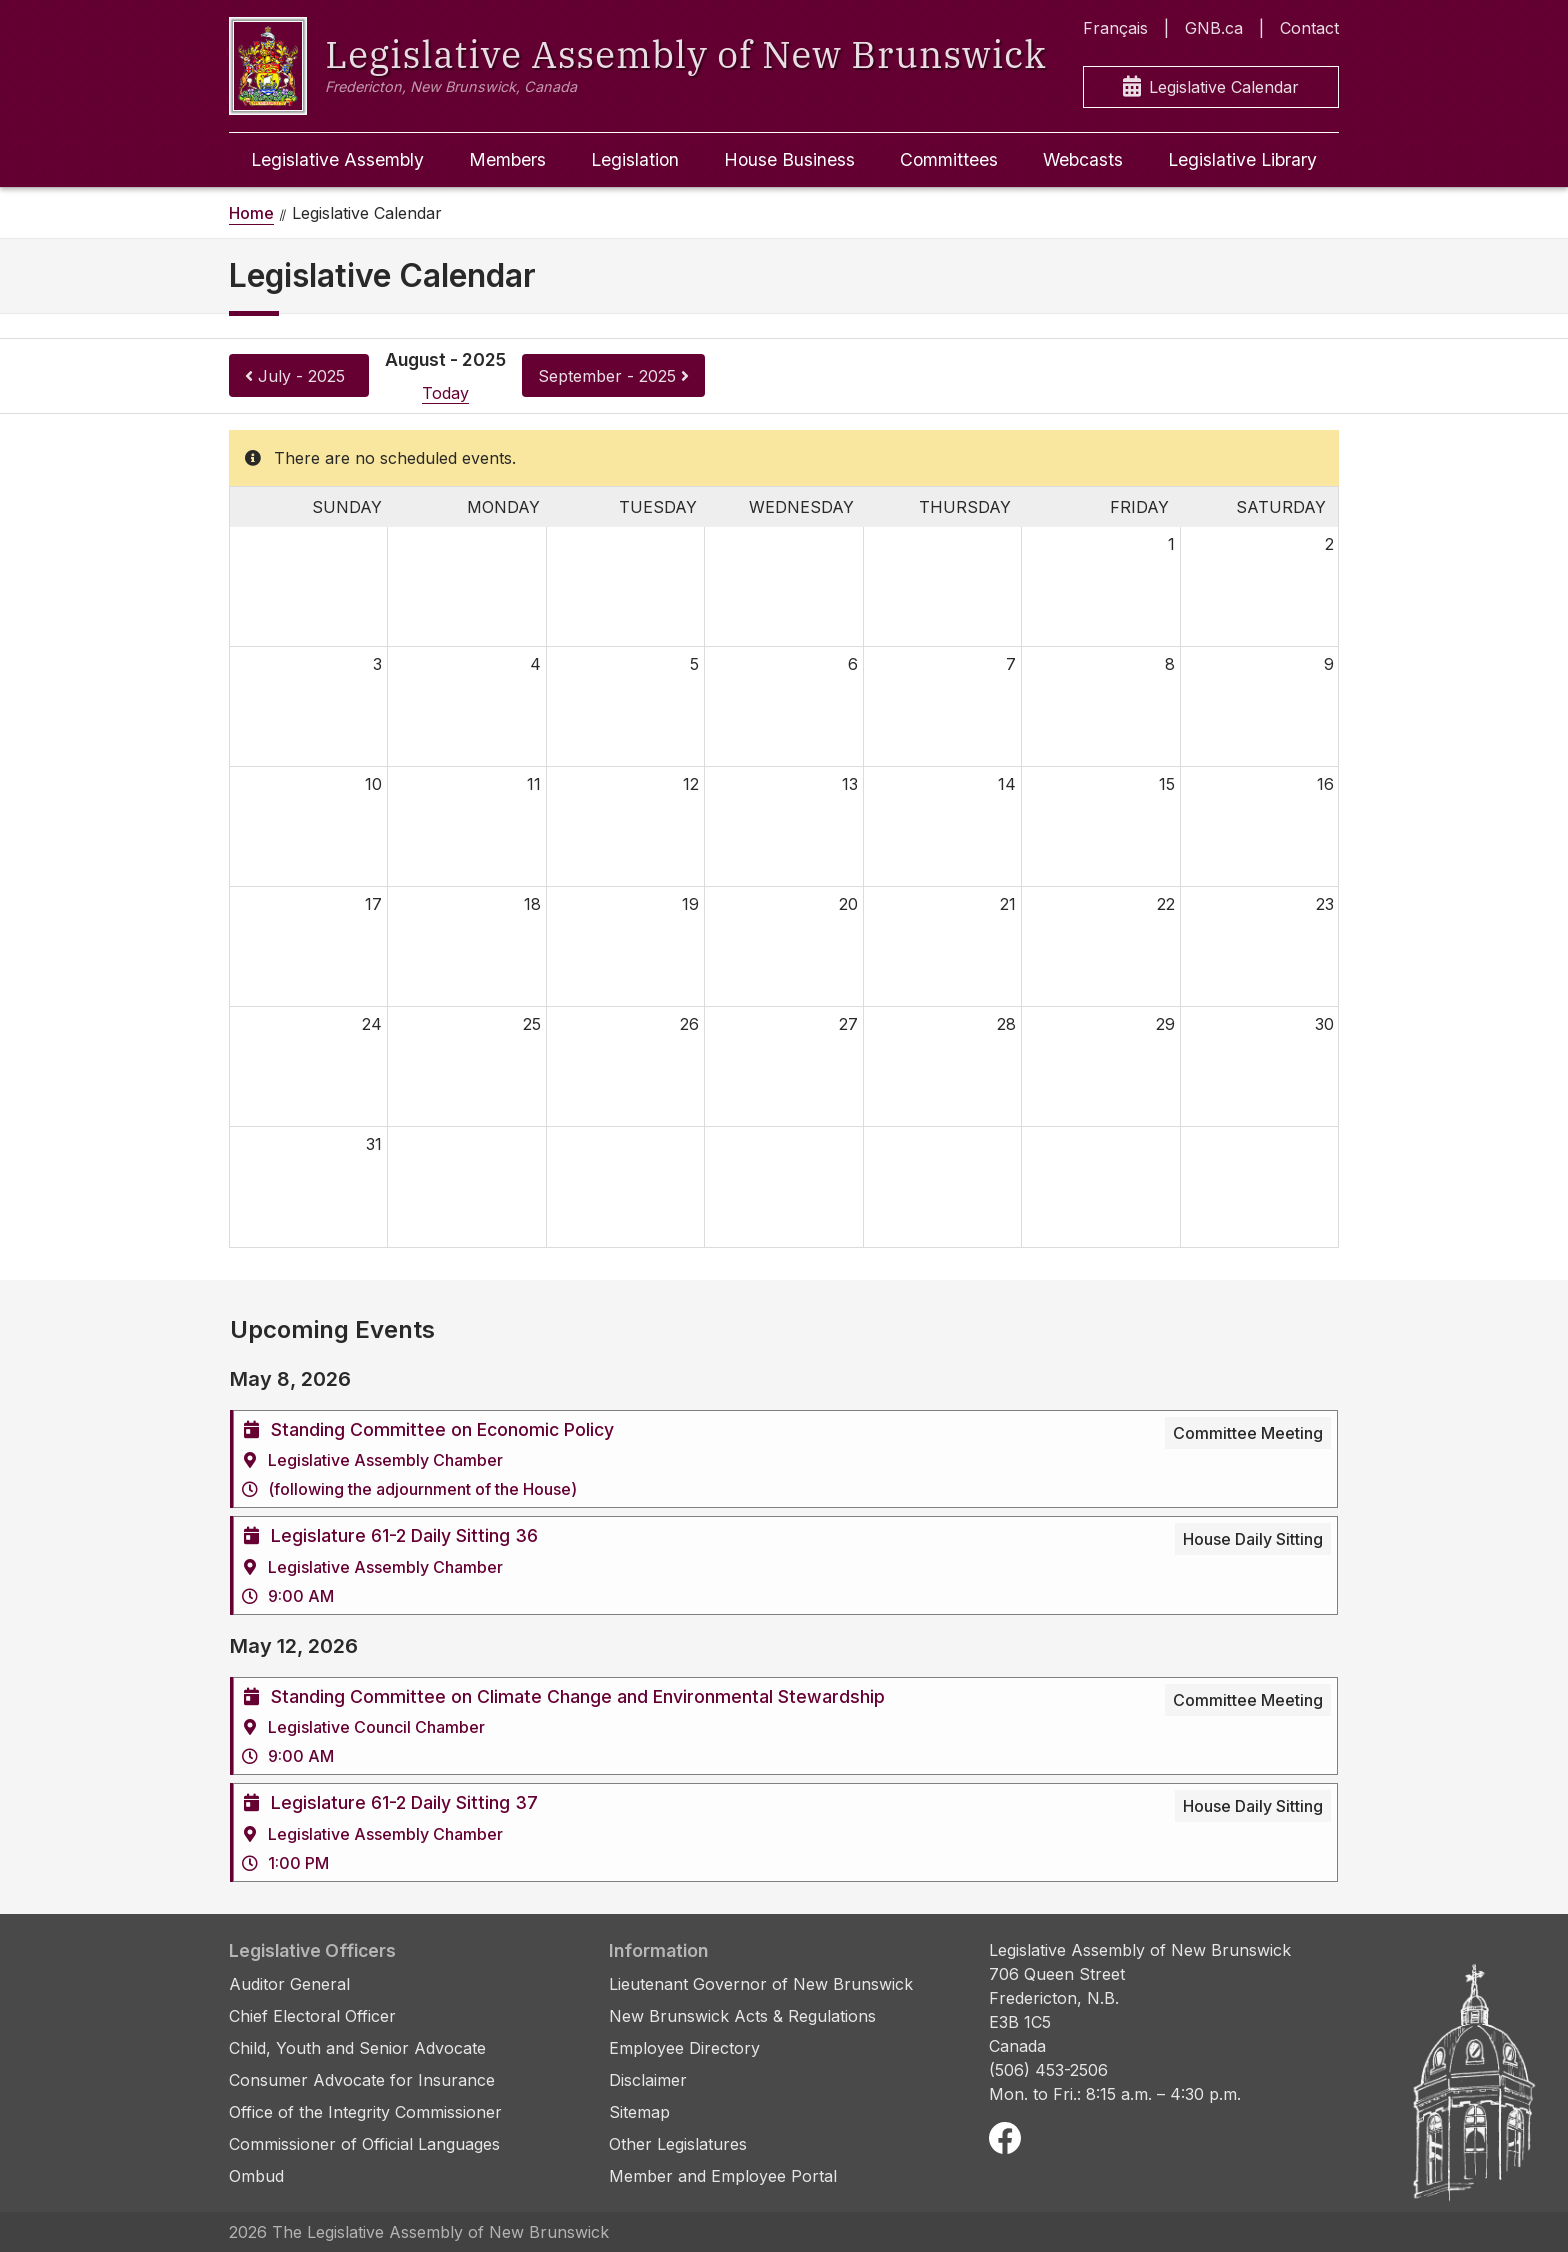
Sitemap (639, 2112)
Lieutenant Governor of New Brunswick (761, 1984)
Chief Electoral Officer (312, 2016)
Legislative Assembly (337, 159)
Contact (1309, 28)
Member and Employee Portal (723, 2176)
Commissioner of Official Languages (364, 2144)
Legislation (635, 159)
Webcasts (1083, 159)
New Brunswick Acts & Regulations (742, 2016)
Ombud (256, 2176)
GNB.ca (1214, 28)
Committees (949, 159)
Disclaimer (648, 2080)
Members (507, 159)
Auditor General (289, 1984)
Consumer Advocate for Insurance (362, 2080)
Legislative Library (1242, 159)
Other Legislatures (678, 2144)
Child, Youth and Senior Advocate (357, 2048)
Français (1115, 28)
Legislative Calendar (1211, 87)
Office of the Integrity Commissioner (365, 2112)
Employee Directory (684, 2048)
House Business (789, 159)
